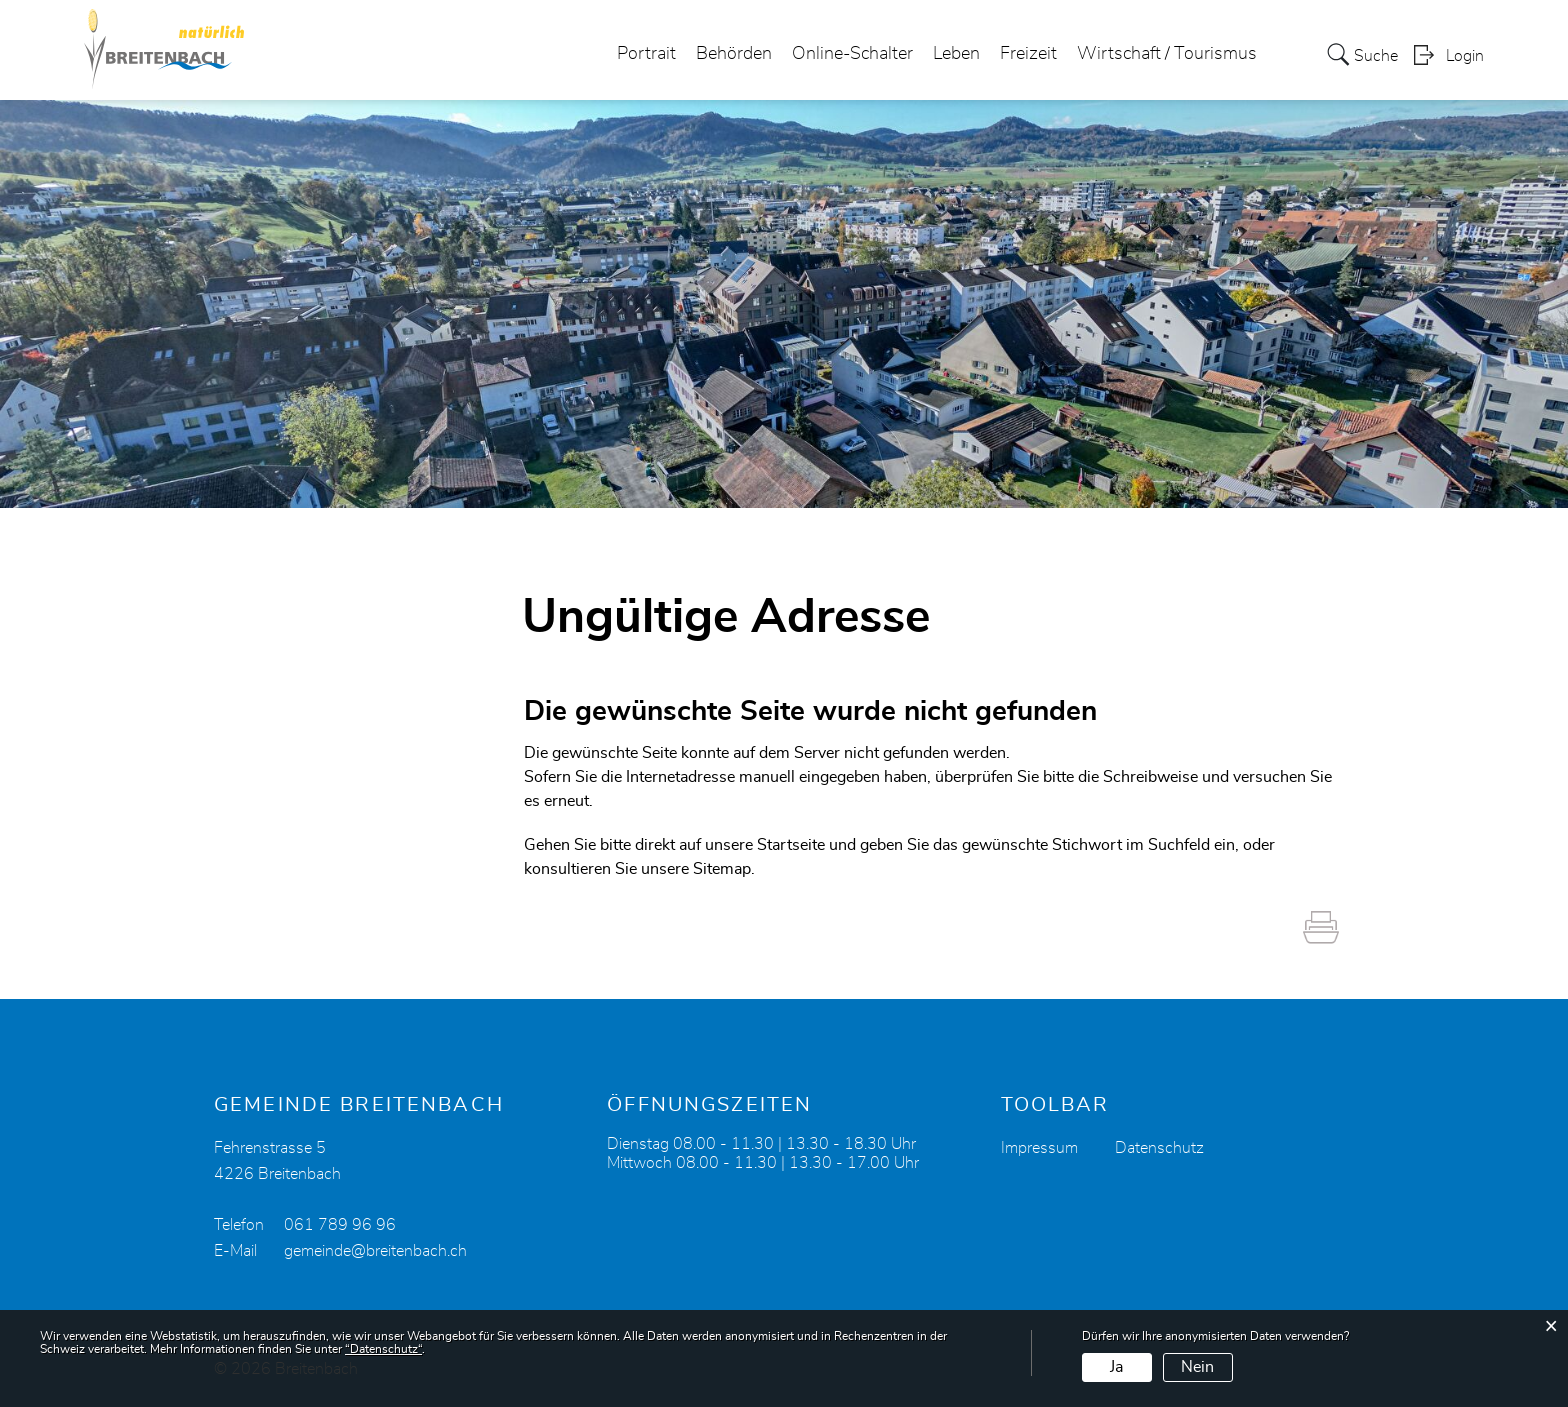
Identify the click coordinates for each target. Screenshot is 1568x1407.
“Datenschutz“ (383, 1349)
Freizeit (1028, 54)
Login (1465, 56)
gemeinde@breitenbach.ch (375, 1251)
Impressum (1039, 1148)
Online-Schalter (852, 54)
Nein (1197, 1367)
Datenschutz (1159, 1148)
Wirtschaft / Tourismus (1167, 54)
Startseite (791, 845)
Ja (1116, 1367)
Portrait (646, 54)
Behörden (734, 54)
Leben (956, 54)
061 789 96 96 (340, 1225)
